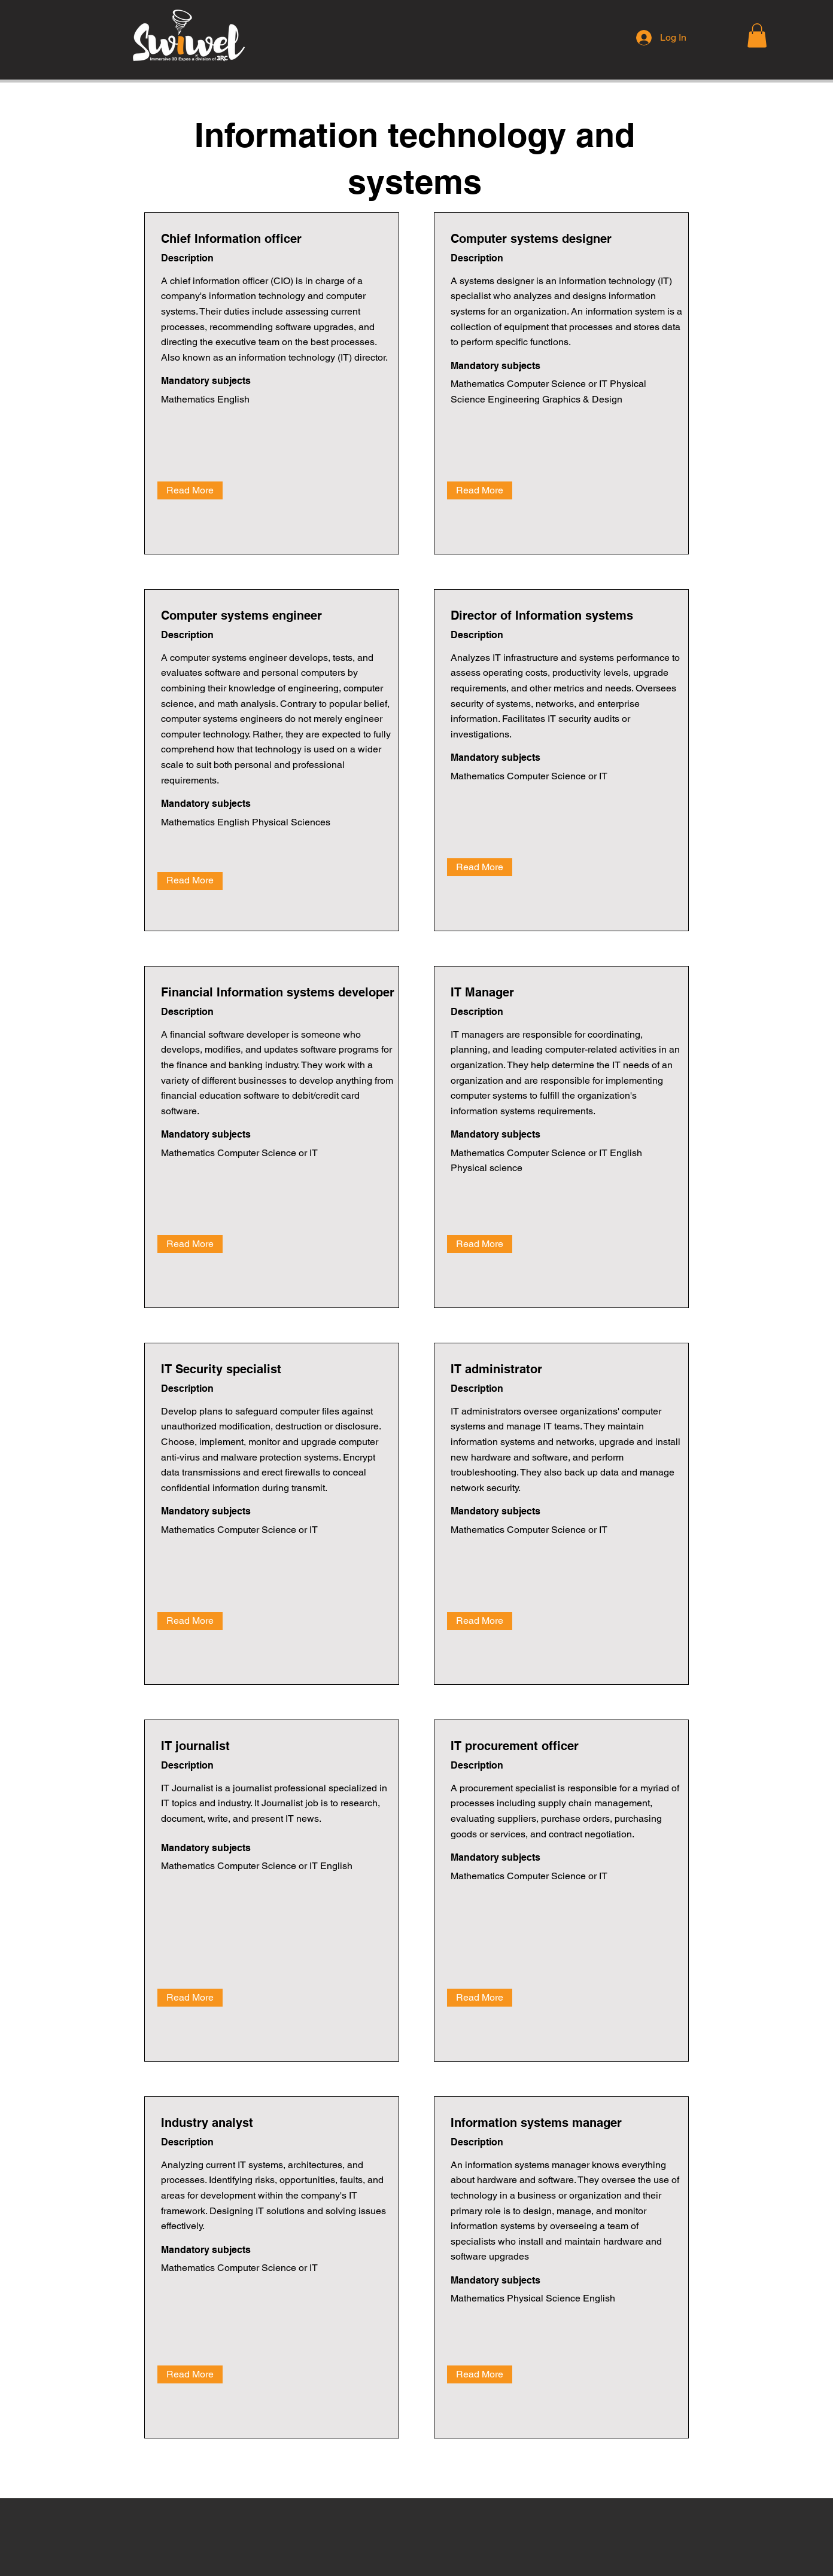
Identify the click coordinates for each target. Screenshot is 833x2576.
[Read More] (190, 490)
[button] (757, 35)
